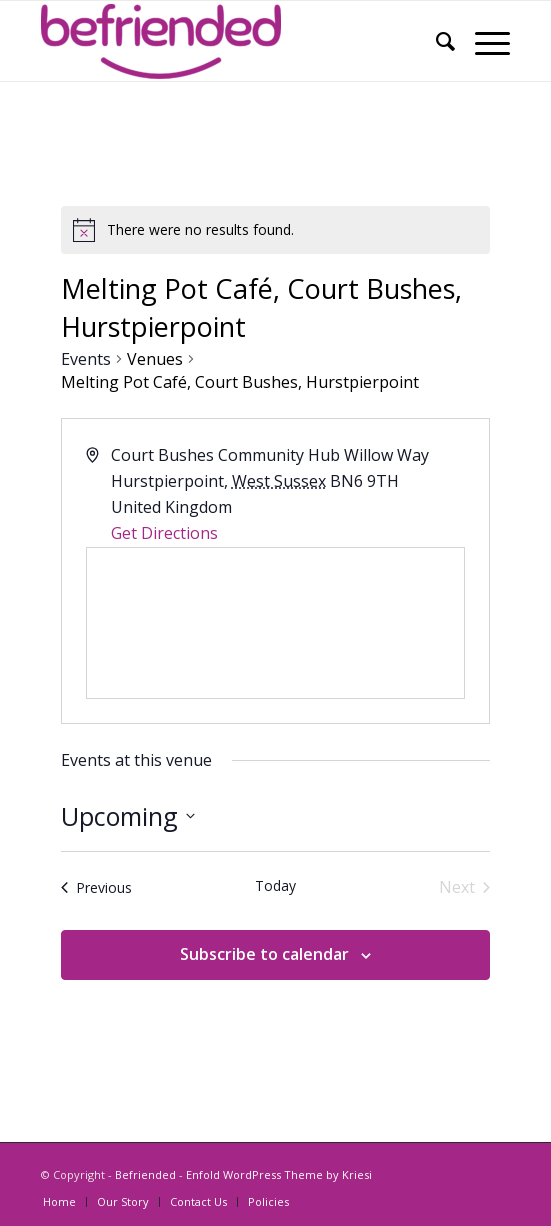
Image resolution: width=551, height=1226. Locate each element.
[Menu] (482, 41)
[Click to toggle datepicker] (128, 817)
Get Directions (164, 533)
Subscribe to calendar (264, 954)
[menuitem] (435, 41)
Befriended (145, 1174)
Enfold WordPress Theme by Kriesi (279, 1174)
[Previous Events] (96, 887)
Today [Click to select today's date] (275, 885)
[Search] (435, 41)
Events (86, 359)
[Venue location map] (275, 623)
